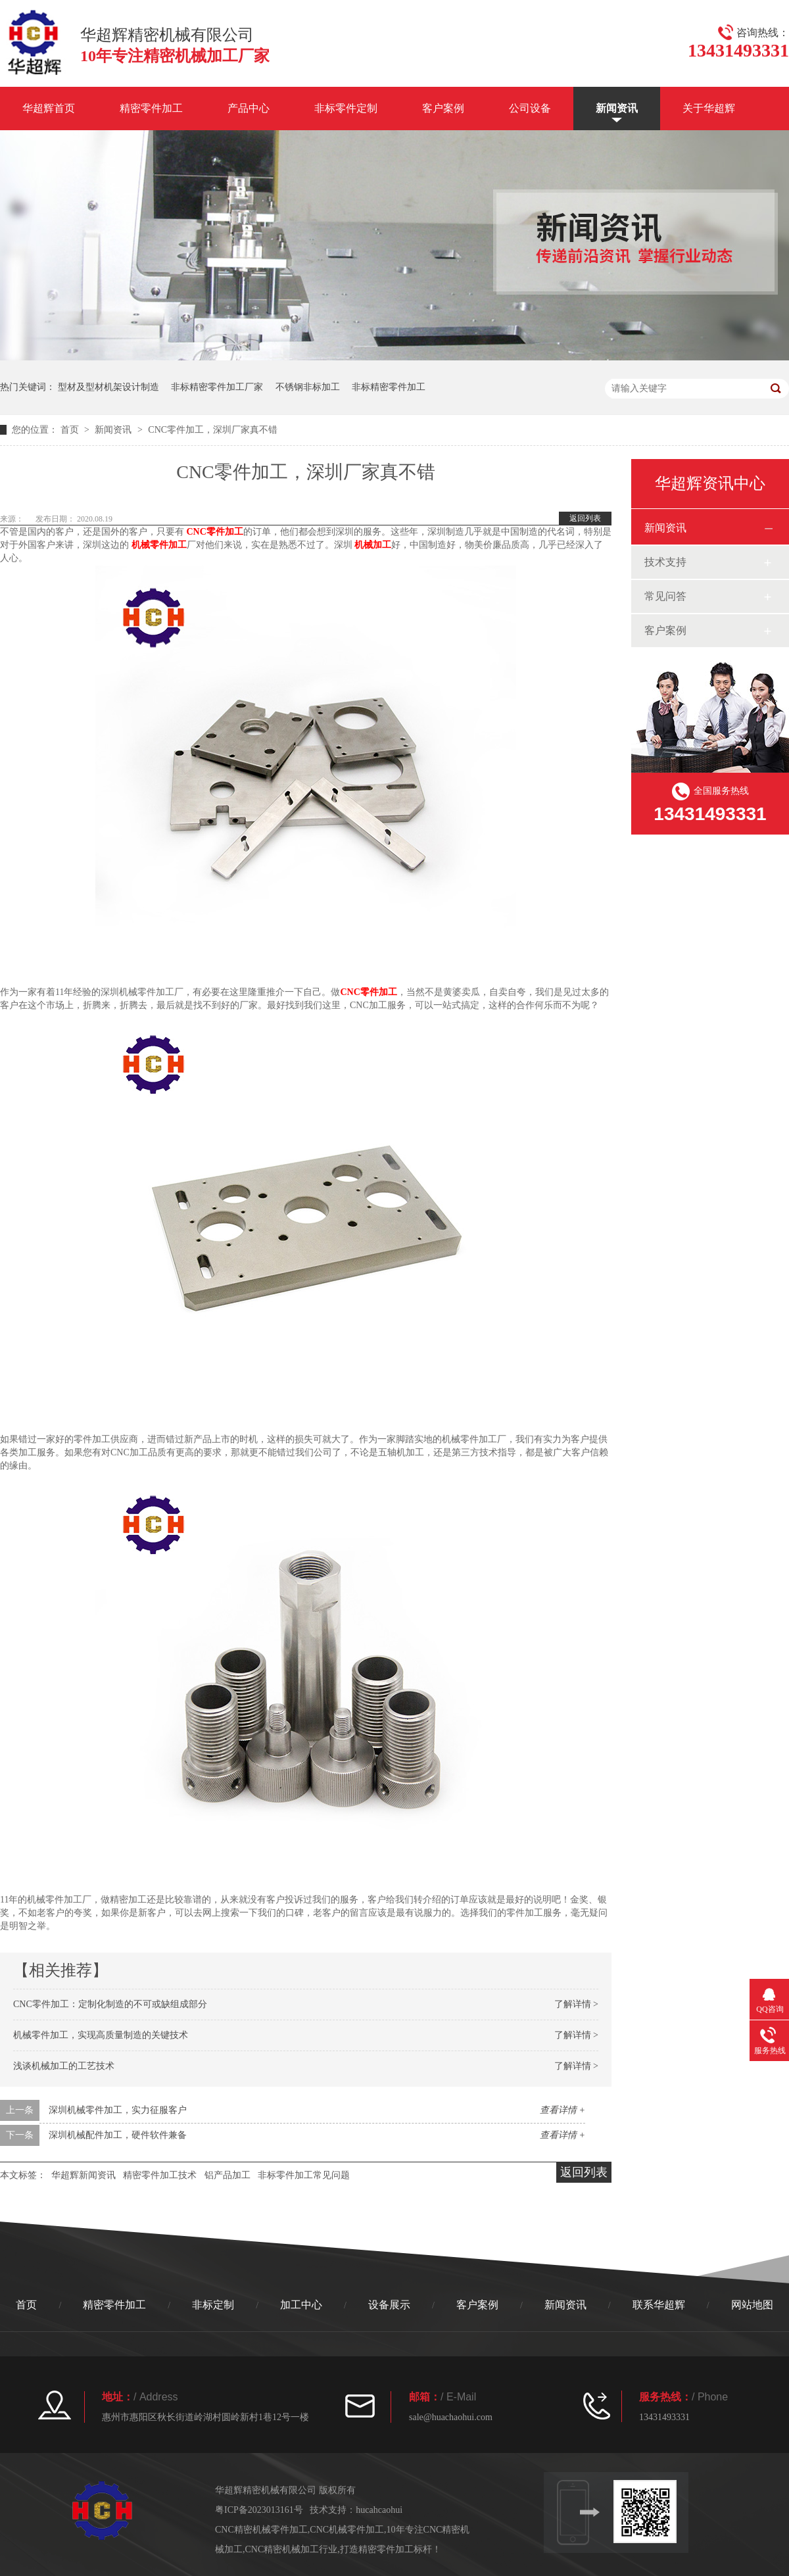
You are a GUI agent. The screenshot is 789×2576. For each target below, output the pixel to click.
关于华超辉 (708, 108)
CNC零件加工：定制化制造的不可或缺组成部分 (110, 2004)
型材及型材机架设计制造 (108, 387)
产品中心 (248, 108)
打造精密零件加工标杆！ (390, 2549)
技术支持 (665, 562)
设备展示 (389, 2304)
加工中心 (301, 2304)
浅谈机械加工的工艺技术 (63, 2066)
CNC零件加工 (215, 532)
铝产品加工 (227, 2175)
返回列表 (585, 518)
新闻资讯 (617, 108)
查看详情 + (562, 2110)
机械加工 (372, 545)
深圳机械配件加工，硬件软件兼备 (118, 2135)
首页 (71, 430)
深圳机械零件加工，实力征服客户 (118, 2110)
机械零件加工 (159, 545)
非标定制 (213, 2304)
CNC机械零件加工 (347, 2530)
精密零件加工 (151, 108)
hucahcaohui (379, 2510)
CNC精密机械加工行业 (291, 2549)
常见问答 (665, 596)
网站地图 (752, 2304)
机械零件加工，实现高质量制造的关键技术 (100, 2035)
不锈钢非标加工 (307, 387)
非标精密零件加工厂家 (217, 387)
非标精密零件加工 (388, 387)
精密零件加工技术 (160, 2175)
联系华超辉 (659, 2304)
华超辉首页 (48, 108)
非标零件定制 (345, 108)
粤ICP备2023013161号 (259, 2510)
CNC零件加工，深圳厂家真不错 (212, 430)
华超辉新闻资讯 (83, 2175)
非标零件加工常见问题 (304, 2175)
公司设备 (530, 108)
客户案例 (443, 108)
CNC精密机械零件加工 (261, 2530)
